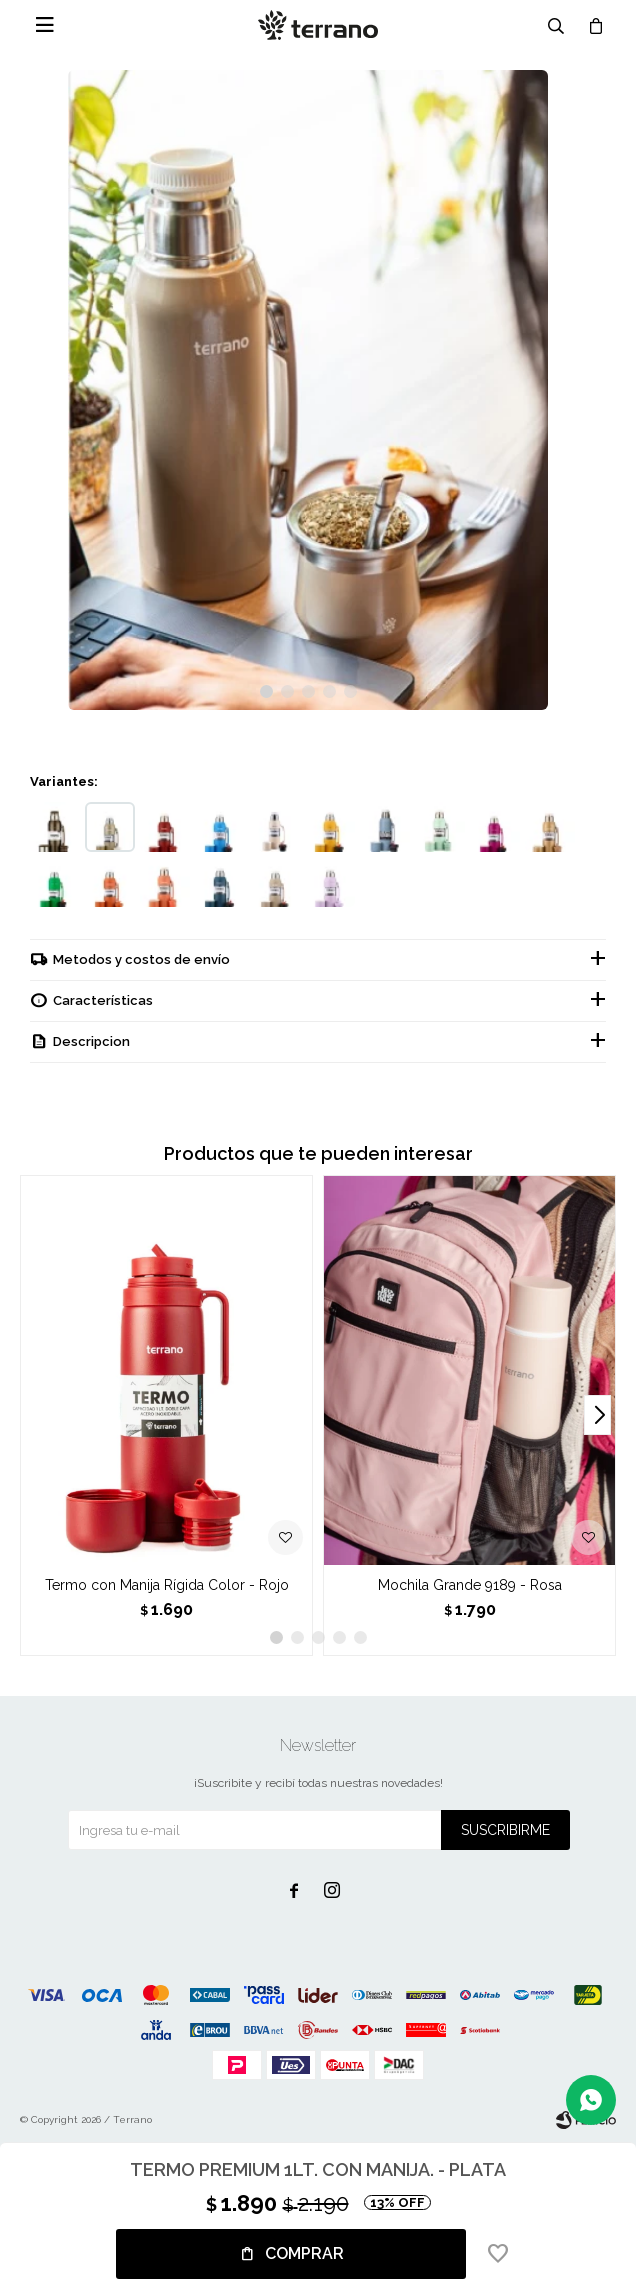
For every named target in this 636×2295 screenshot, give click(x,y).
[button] (266, 691)
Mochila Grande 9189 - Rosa (470, 1585)
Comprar (304, 2253)
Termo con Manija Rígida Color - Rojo (167, 1585)
